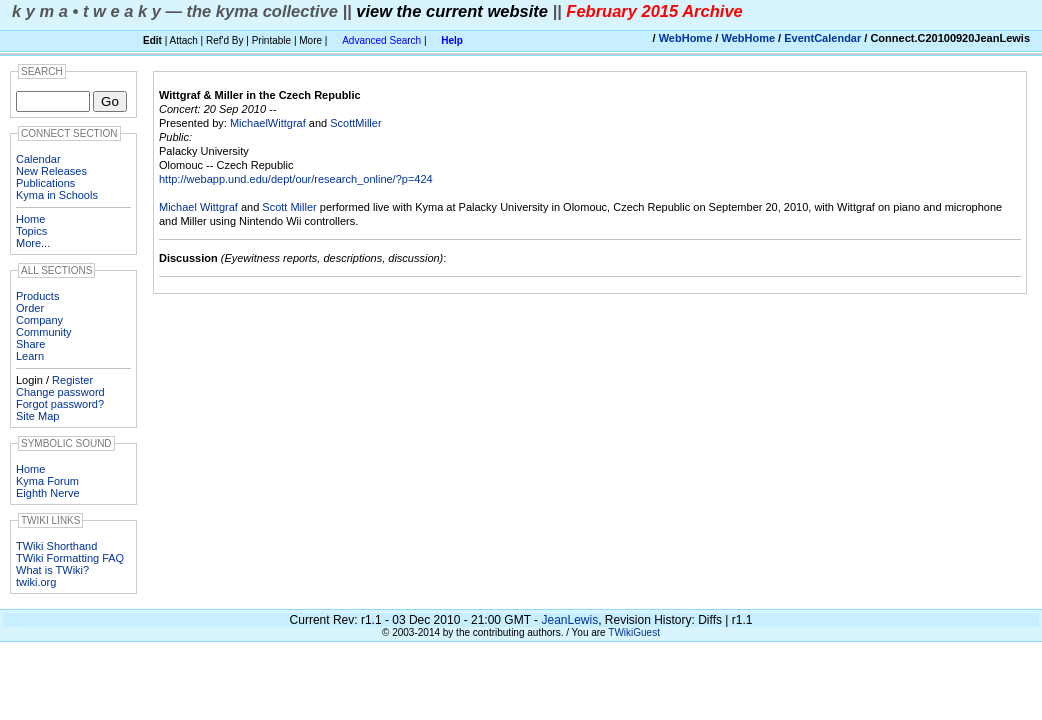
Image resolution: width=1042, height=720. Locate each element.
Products (37, 296)
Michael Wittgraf (198, 207)
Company (39, 320)
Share (30, 344)
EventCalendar (822, 38)
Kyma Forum (47, 481)
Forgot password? (60, 404)
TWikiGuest (634, 632)
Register (72, 380)
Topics (31, 231)
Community (44, 332)
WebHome (686, 38)
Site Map (37, 416)
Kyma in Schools (57, 195)
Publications (45, 183)
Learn (30, 356)
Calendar (38, 159)
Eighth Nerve (48, 493)
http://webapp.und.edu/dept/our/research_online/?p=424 (296, 179)
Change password (60, 392)
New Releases (51, 171)
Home (30, 219)
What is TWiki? (52, 570)
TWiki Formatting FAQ (70, 558)
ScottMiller (355, 123)
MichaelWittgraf (268, 123)
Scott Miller (289, 207)
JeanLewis (569, 620)
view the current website (452, 11)
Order (30, 308)
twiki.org (36, 582)
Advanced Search (381, 40)
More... (33, 243)
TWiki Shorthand (56, 546)
